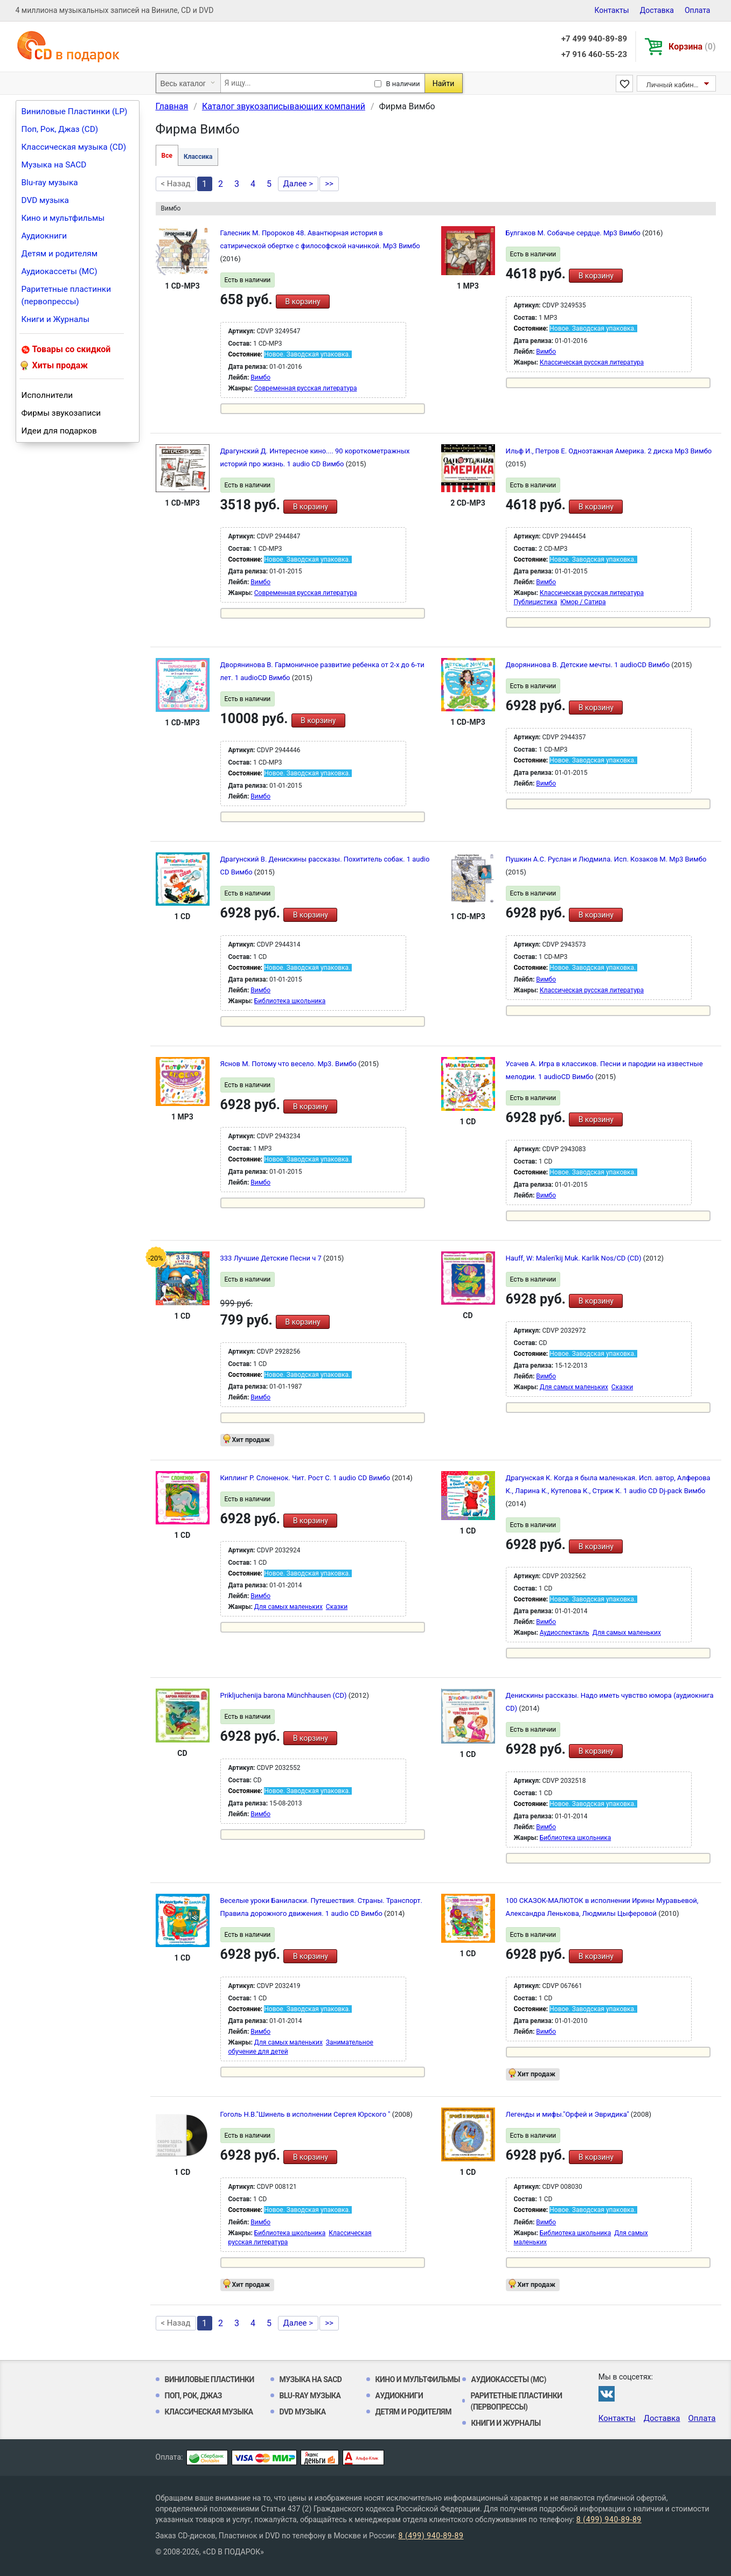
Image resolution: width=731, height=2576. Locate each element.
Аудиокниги (44, 236)
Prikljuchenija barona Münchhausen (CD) (284, 1695)
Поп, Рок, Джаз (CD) (60, 129)
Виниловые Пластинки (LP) (75, 111)
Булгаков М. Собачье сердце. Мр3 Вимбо (574, 233)
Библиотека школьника (290, 1001)
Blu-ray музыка (50, 182)
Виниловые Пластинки (209, 2379)
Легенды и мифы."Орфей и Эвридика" (568, 2114)
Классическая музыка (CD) (74, 147)
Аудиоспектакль (564, 1632)
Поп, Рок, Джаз (193, 2395)
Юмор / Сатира (582, 602)
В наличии (403, 84)
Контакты (611, 10)
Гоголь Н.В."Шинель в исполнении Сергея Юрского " (306, 2114)
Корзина (692, 46)
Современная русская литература (305, 388)
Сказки (622, 1387)
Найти (444, 83)
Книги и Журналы (56, 319)
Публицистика (536, 602)
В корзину (302, 301)
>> (329, 183)
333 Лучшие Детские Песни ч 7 (272, 1258)
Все (167, 155)
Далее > (298, 183)
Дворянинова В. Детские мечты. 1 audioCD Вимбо (589, 665)
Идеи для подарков (59, 431)
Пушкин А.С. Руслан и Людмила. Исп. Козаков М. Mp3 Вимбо (606, 859)
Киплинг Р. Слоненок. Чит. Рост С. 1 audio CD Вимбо (306, 1478)
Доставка (657, 10)
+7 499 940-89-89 (594, 39)
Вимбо (260, 377)
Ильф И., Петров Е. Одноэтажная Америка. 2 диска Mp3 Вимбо (609, 451)
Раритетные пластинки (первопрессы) (67, 295)
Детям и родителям (60, 253)
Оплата (698, 10)
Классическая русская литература (592, 362)
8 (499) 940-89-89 (609, 2519)
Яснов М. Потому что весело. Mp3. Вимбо (289, 1064)
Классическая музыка (209, 2411)
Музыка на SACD (54, 165)
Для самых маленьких (574, 1387)
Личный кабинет (673, 85)
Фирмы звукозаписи (61, 413)
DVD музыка (45, 200)
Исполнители (47, 395)
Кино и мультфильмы (63, 218)
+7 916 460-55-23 (594, 54)
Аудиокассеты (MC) (60, 271)
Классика (198, 156)
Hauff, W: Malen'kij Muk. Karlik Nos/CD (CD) (574, 1258)
